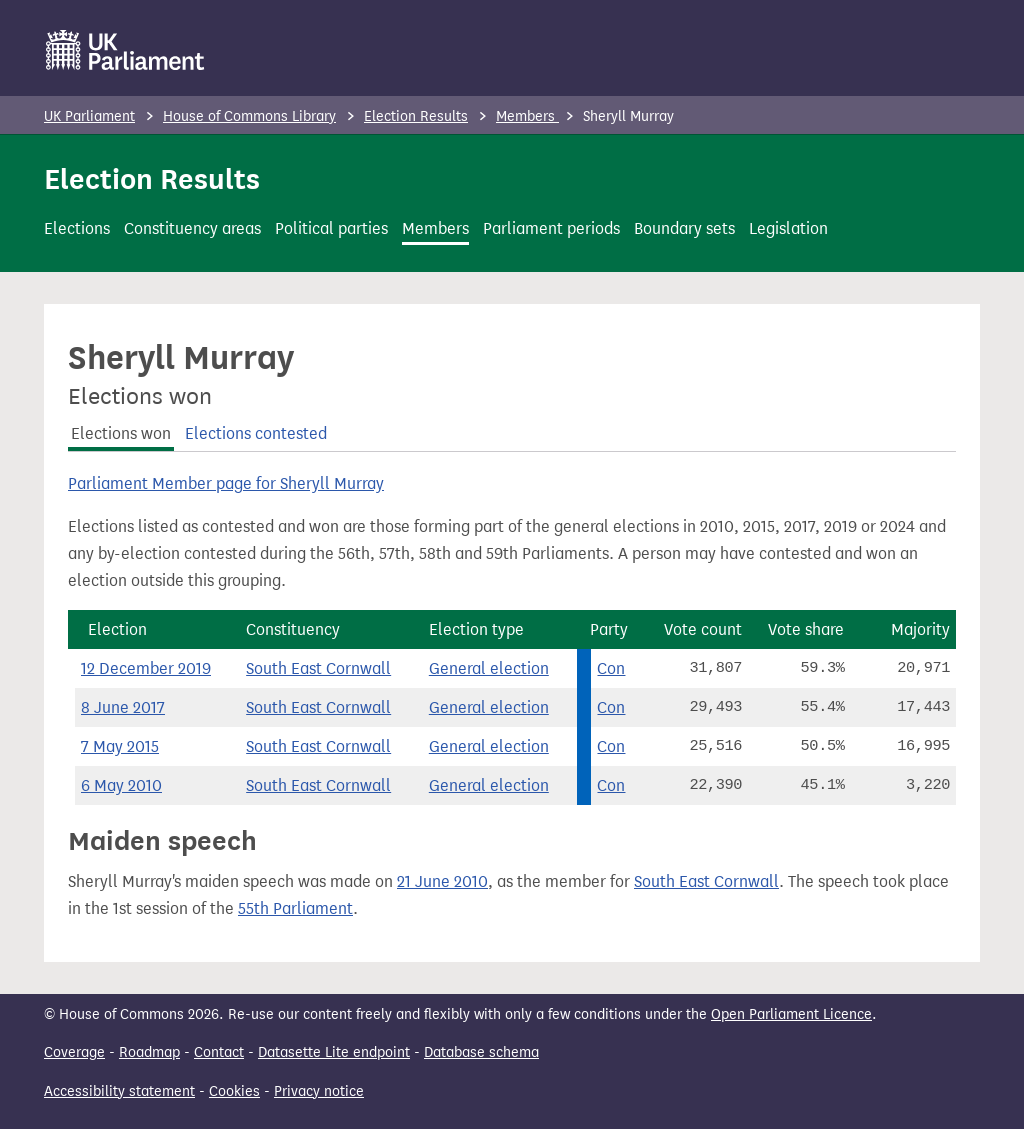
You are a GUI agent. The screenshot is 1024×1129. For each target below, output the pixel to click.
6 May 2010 (121, 785)
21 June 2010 (442, 881)
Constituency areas (192, 228)
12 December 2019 (146, 668)
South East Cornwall (318, 668)
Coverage (74, 1052)
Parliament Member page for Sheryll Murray (226, 483)
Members (527, 116)
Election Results (416, 116)
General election (489, 668)
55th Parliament (295, 908)
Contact (219, 1052)
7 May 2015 (120, 746)
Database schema (481, 1052)
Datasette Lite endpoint (334, 1052)
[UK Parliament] (125, 50)
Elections (77, 228)
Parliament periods (551, 228)
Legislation (788, 228)
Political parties (331, 228)
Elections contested (256, 433)
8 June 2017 (123, 707)
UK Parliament (89, 116)
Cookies (234, 1091)
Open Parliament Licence (791, 1014)
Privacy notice (319, 1091)
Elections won (121, 433)
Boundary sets (684, 228)
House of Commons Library (249, 116)
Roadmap (149, 1052)
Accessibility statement (119, 1091)
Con (611, 668)
